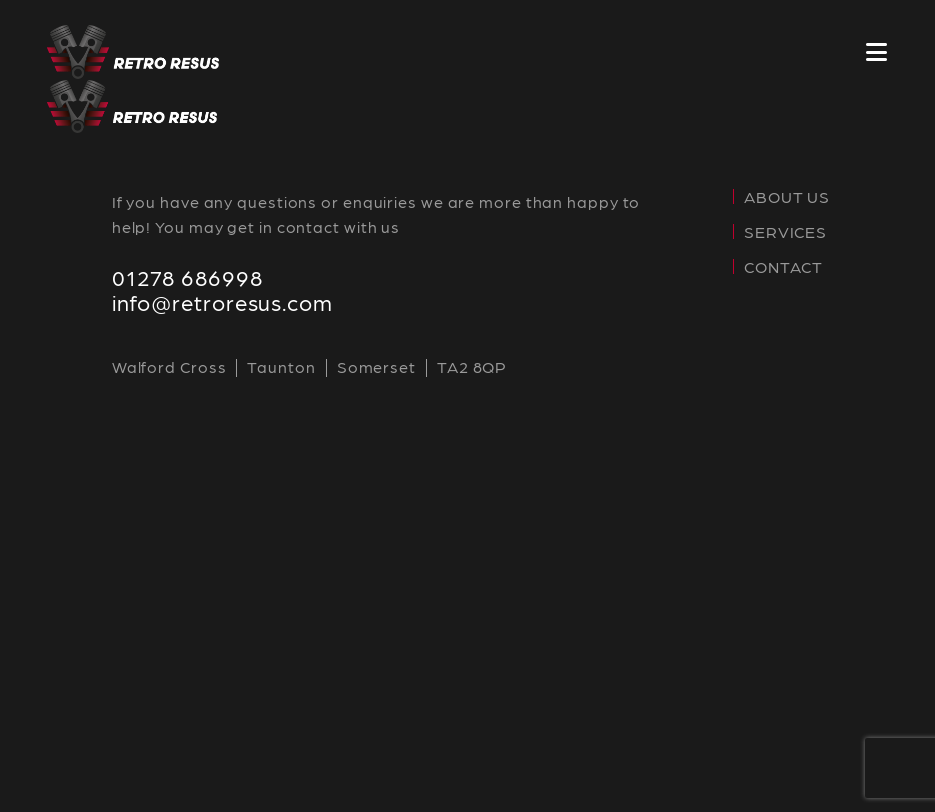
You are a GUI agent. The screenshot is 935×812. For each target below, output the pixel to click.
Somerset (376, 366)
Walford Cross (169, 366)
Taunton (281, 366)
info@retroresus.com (222, 301)
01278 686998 (187, 276)
